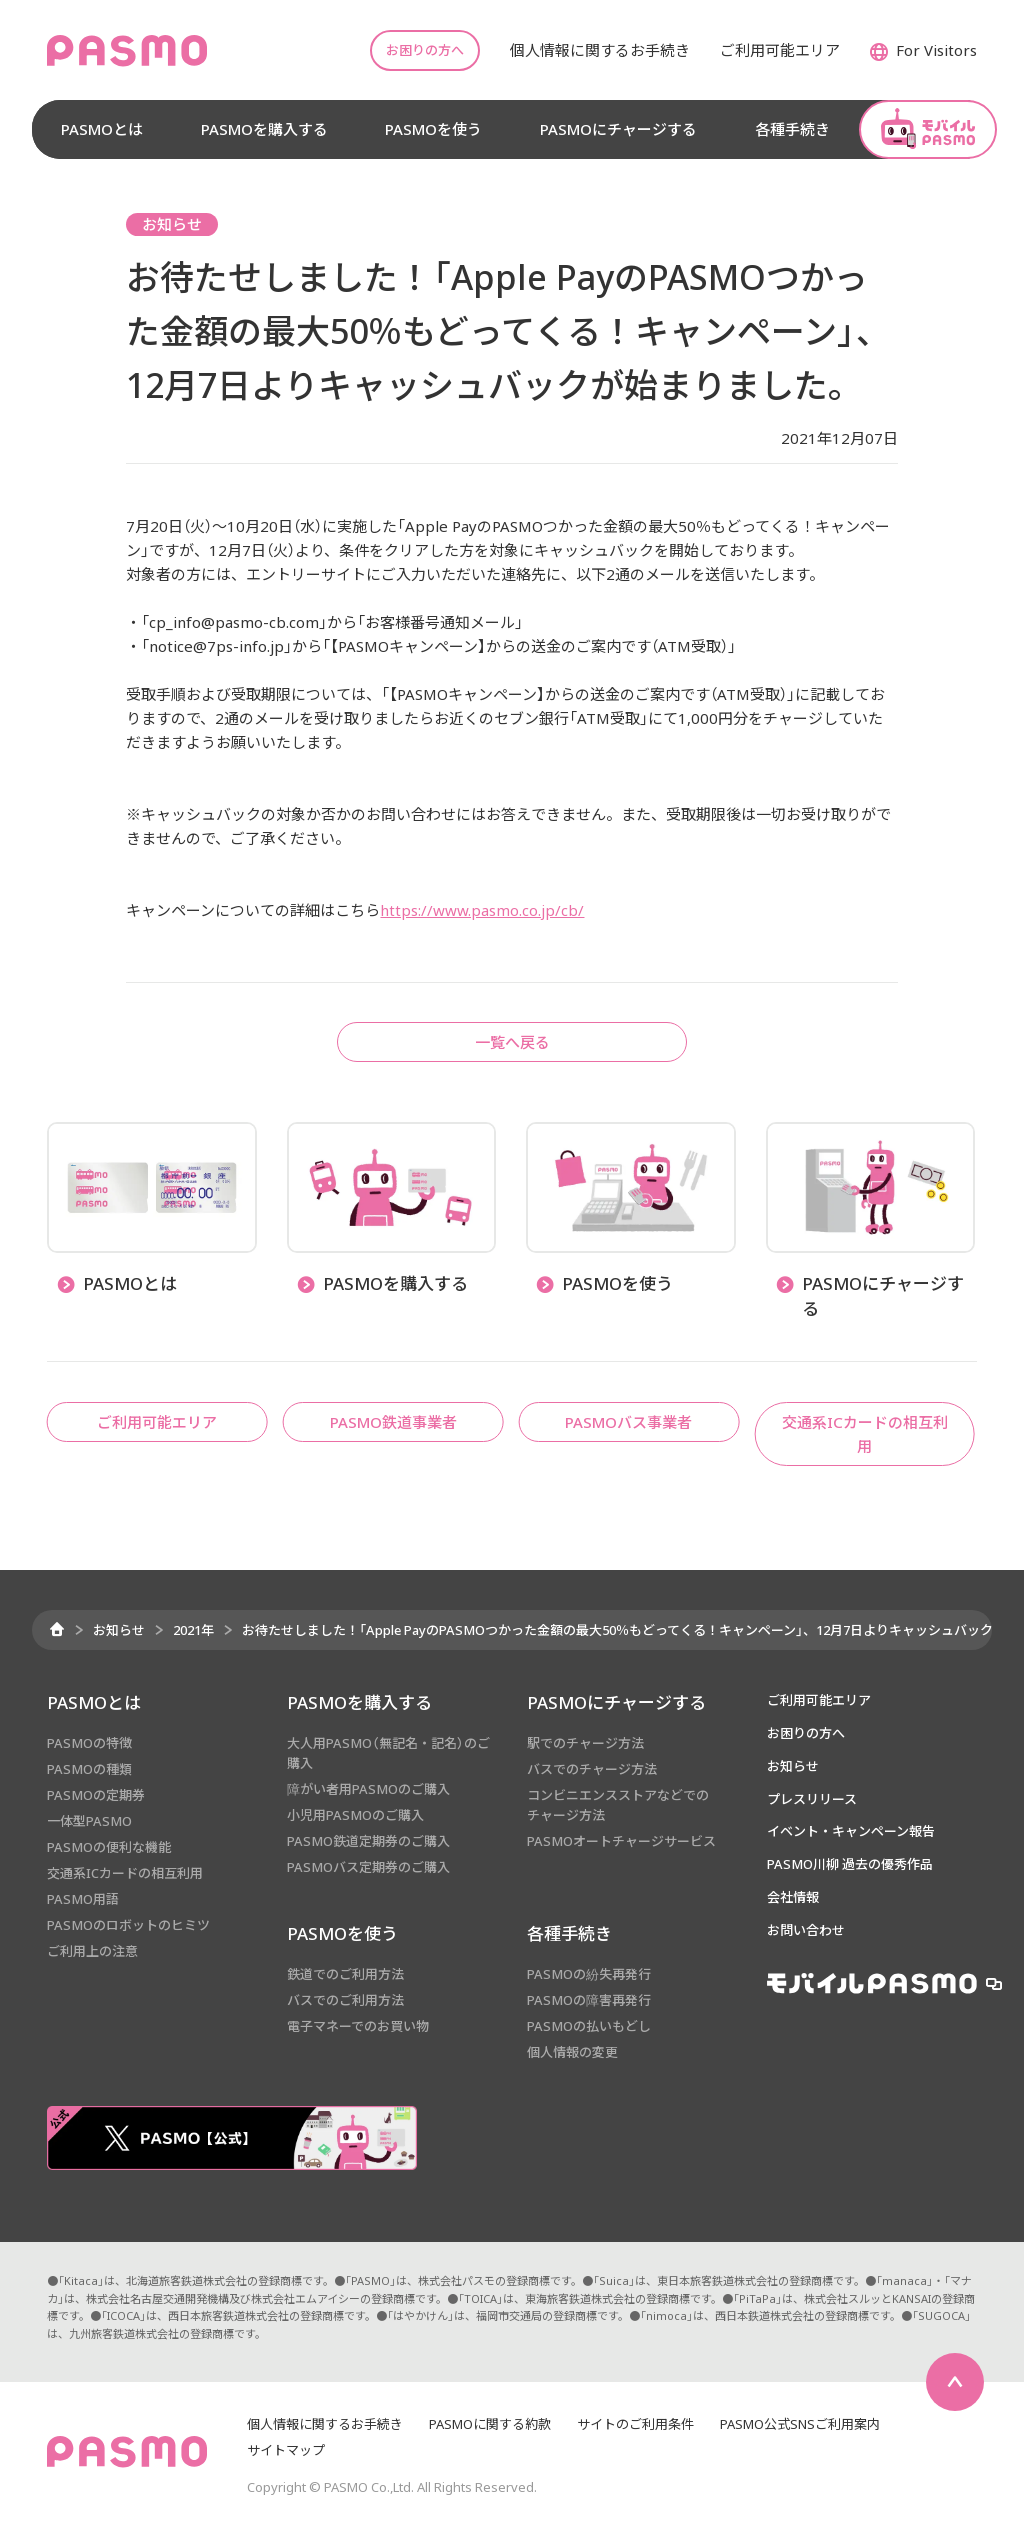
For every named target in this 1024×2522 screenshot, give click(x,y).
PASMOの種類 (89, 1769)
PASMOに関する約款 (490, 2424)
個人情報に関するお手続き (325, 2424)
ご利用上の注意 (92, 1951)
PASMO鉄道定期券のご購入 (368, 1841)
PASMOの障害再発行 (589, 2000)
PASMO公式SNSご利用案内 (800, 2424)
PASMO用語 (83, 1899)
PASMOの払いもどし (589, 2026)
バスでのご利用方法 (345, 2000)
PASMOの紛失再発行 (589, 1974)
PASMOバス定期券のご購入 (368, 1867)
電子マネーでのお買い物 (358, 2026)
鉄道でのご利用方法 (345, 1974)
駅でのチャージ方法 (585, 1743)
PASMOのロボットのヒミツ (128, 1925)
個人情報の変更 (572, 2052)
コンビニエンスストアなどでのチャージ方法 (618, 1805)
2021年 (193, 1630)
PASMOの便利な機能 (109, 1847)
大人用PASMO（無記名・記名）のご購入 (388, 1753)
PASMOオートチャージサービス (621, 1841)
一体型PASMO (89, 1821)
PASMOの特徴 (89, 1743)
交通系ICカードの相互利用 (125, 1873)
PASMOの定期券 (96, 1795)
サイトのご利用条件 (635, 2424)
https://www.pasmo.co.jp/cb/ (482, 910)
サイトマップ (286, 2450)
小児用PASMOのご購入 (355, 1815)
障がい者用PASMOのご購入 (368, 1789)
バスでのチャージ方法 (592, 1769)
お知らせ (119, 1630)
